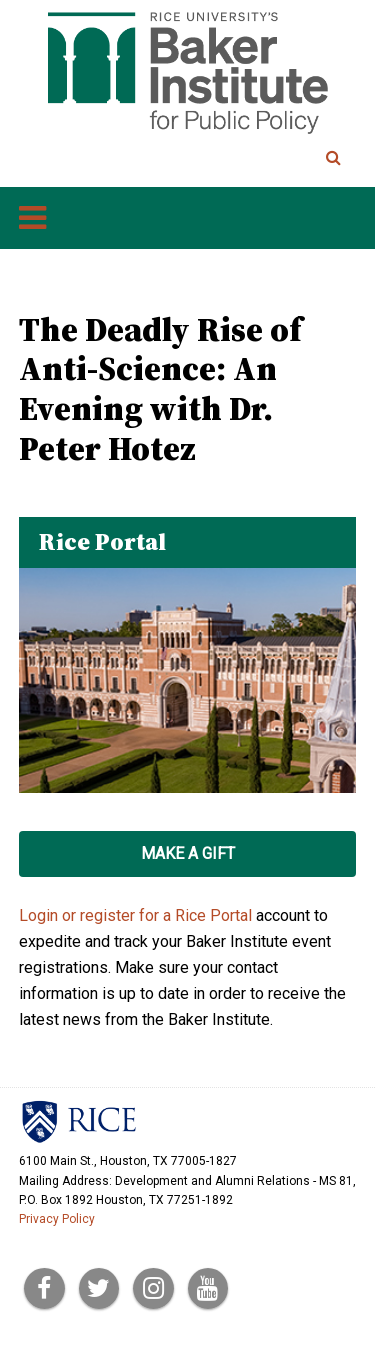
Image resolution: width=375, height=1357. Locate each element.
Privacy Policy (57, 1219)
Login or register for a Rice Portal (135, 915)
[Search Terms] (266, 158)
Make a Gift (188, 853)
